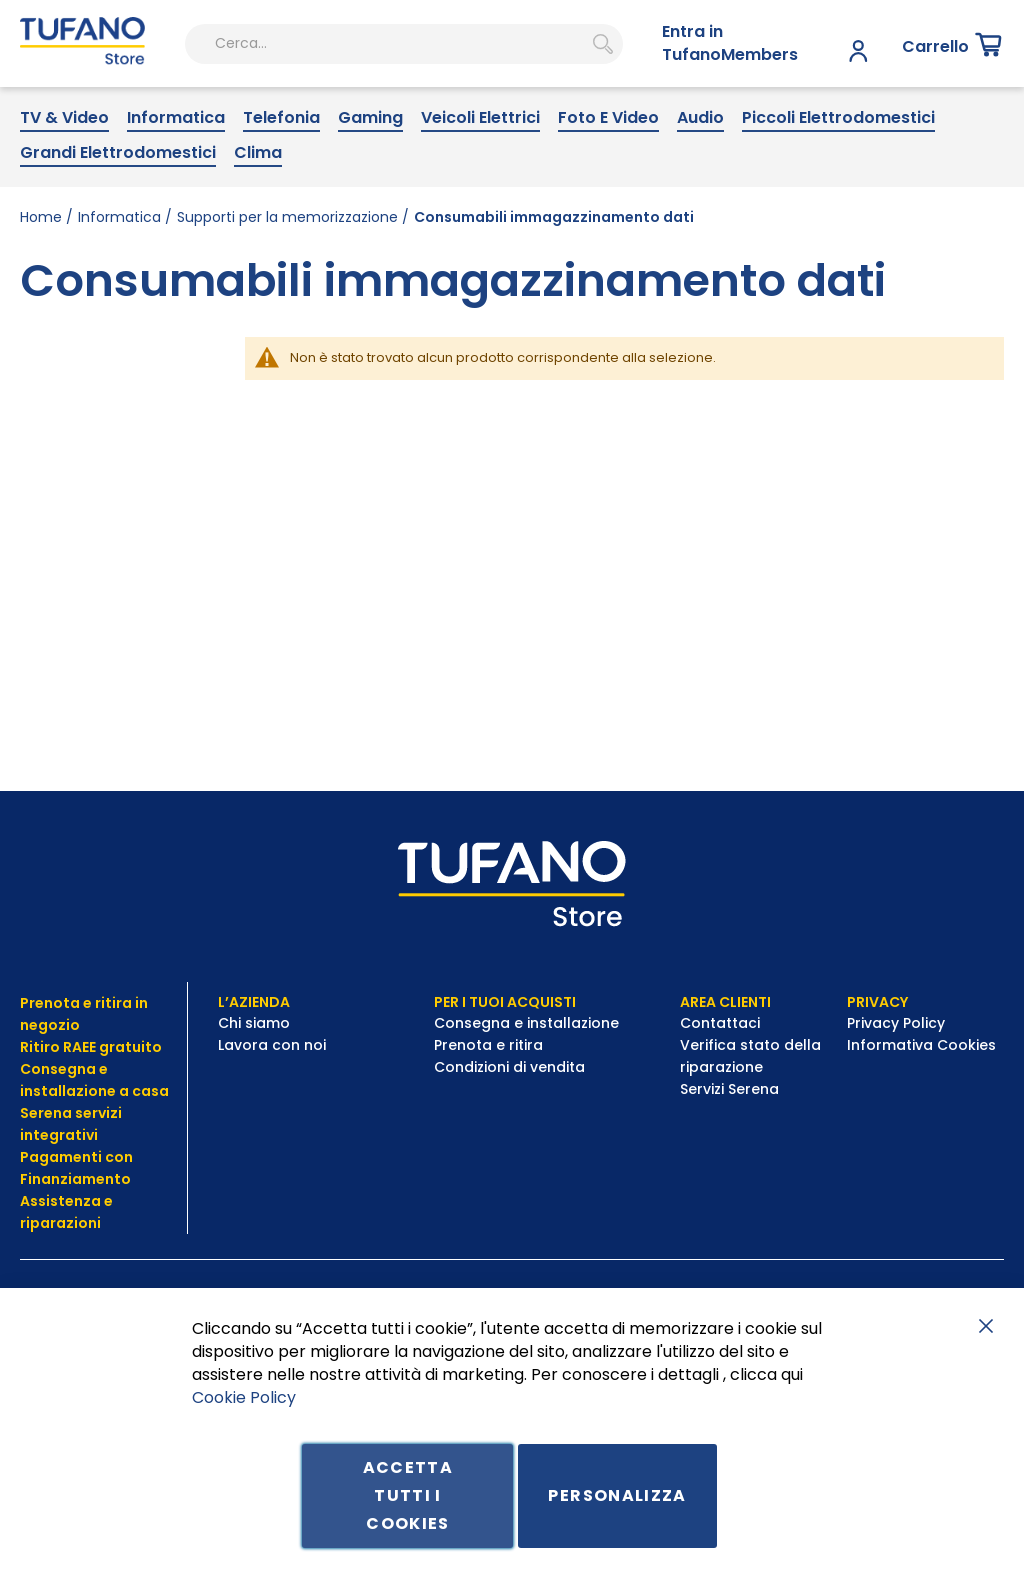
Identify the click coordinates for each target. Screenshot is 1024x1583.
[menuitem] (64, 184)
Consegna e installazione (526, 1023)
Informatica (119, 282)
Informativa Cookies (921, 1045)
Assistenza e (66, 1201)
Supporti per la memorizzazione (287, 282)
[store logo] (69, 111)
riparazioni (60, 1223)
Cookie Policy (244, 1396)
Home (41, 282)
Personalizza (617, 1495)
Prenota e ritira (490, 1045)
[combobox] (329, 111)
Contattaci (722, 1023)
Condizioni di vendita (509, 1067)
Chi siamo (254, 1023)
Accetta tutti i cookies (408, 1495)
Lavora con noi (274, 1045)
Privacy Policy (898, 1023)
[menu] (512, 202)
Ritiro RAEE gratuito (91, 1047)
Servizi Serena (729, 1089)
